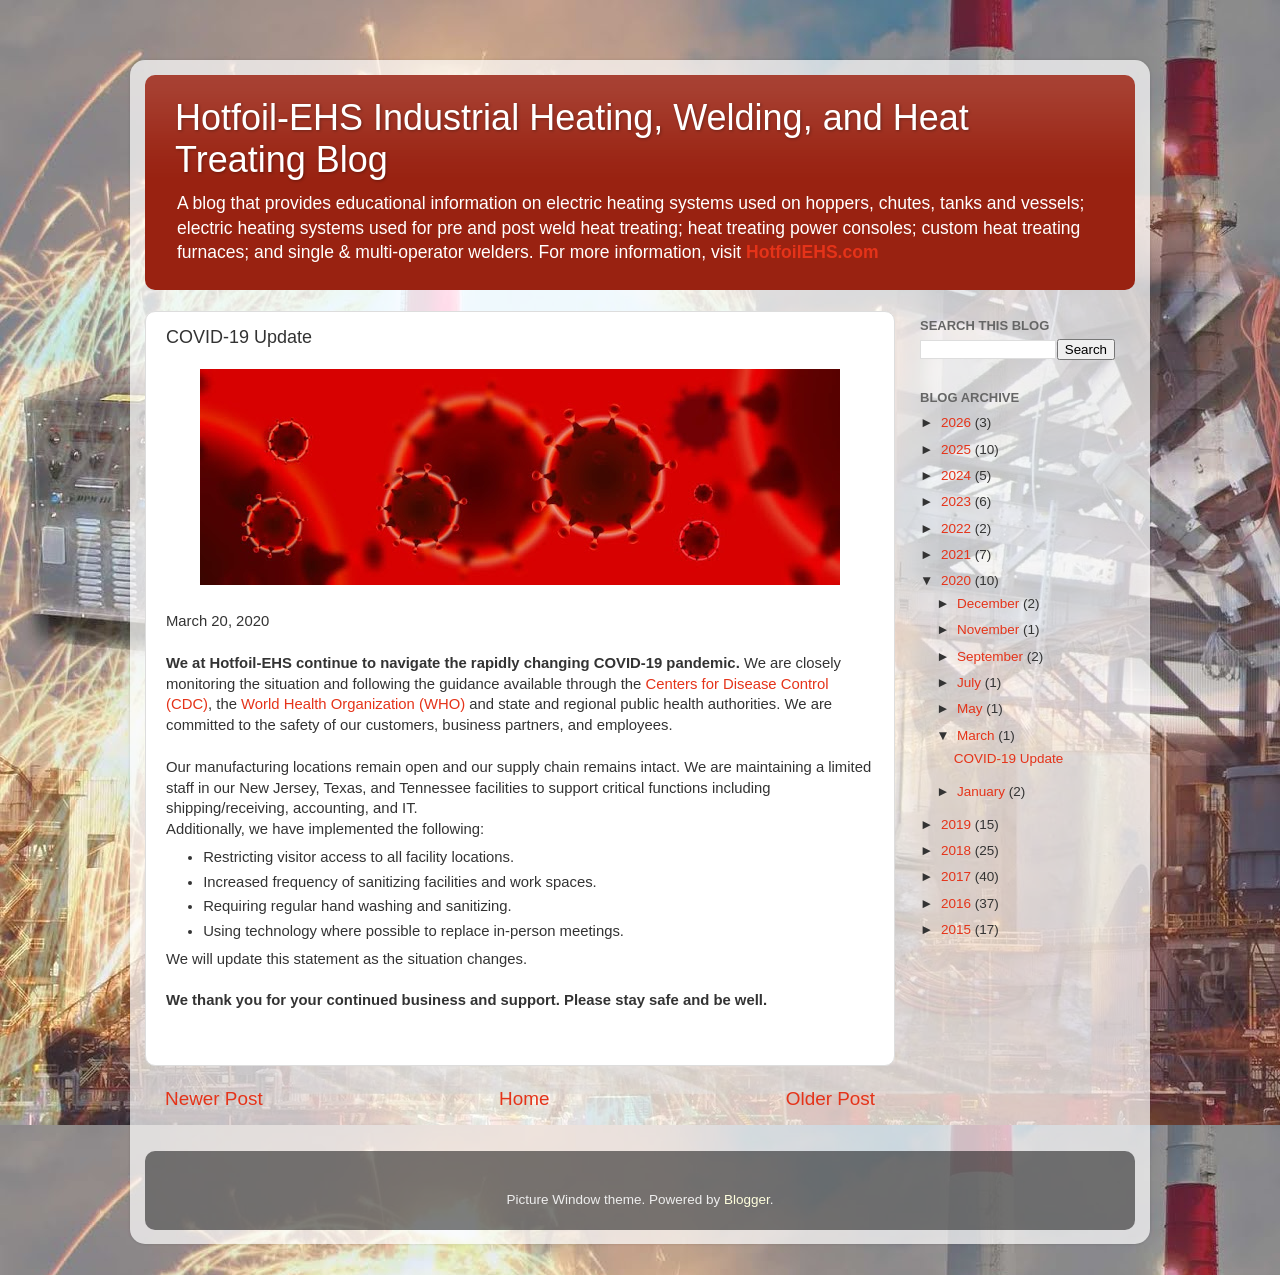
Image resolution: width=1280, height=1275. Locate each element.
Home (524, 1098)
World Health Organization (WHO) (353, 704)
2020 (958, 580)
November (990, 629)
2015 (958, 929)
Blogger (747, 1199)
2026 (958, 422)
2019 (958, 824)
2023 (958, 501)
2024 (958, 475)
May (971, 708)
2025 (958, 449)
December (990, 603)
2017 (958, 876)
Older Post (830, 1098)
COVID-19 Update (1009, 758)
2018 (958, 850)
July (971, 682)
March (977, 735)
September (992, 656)
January (983, 791)
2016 (958, 903)
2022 (958, 528)
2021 (958, 554)
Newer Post (214, 1098)
